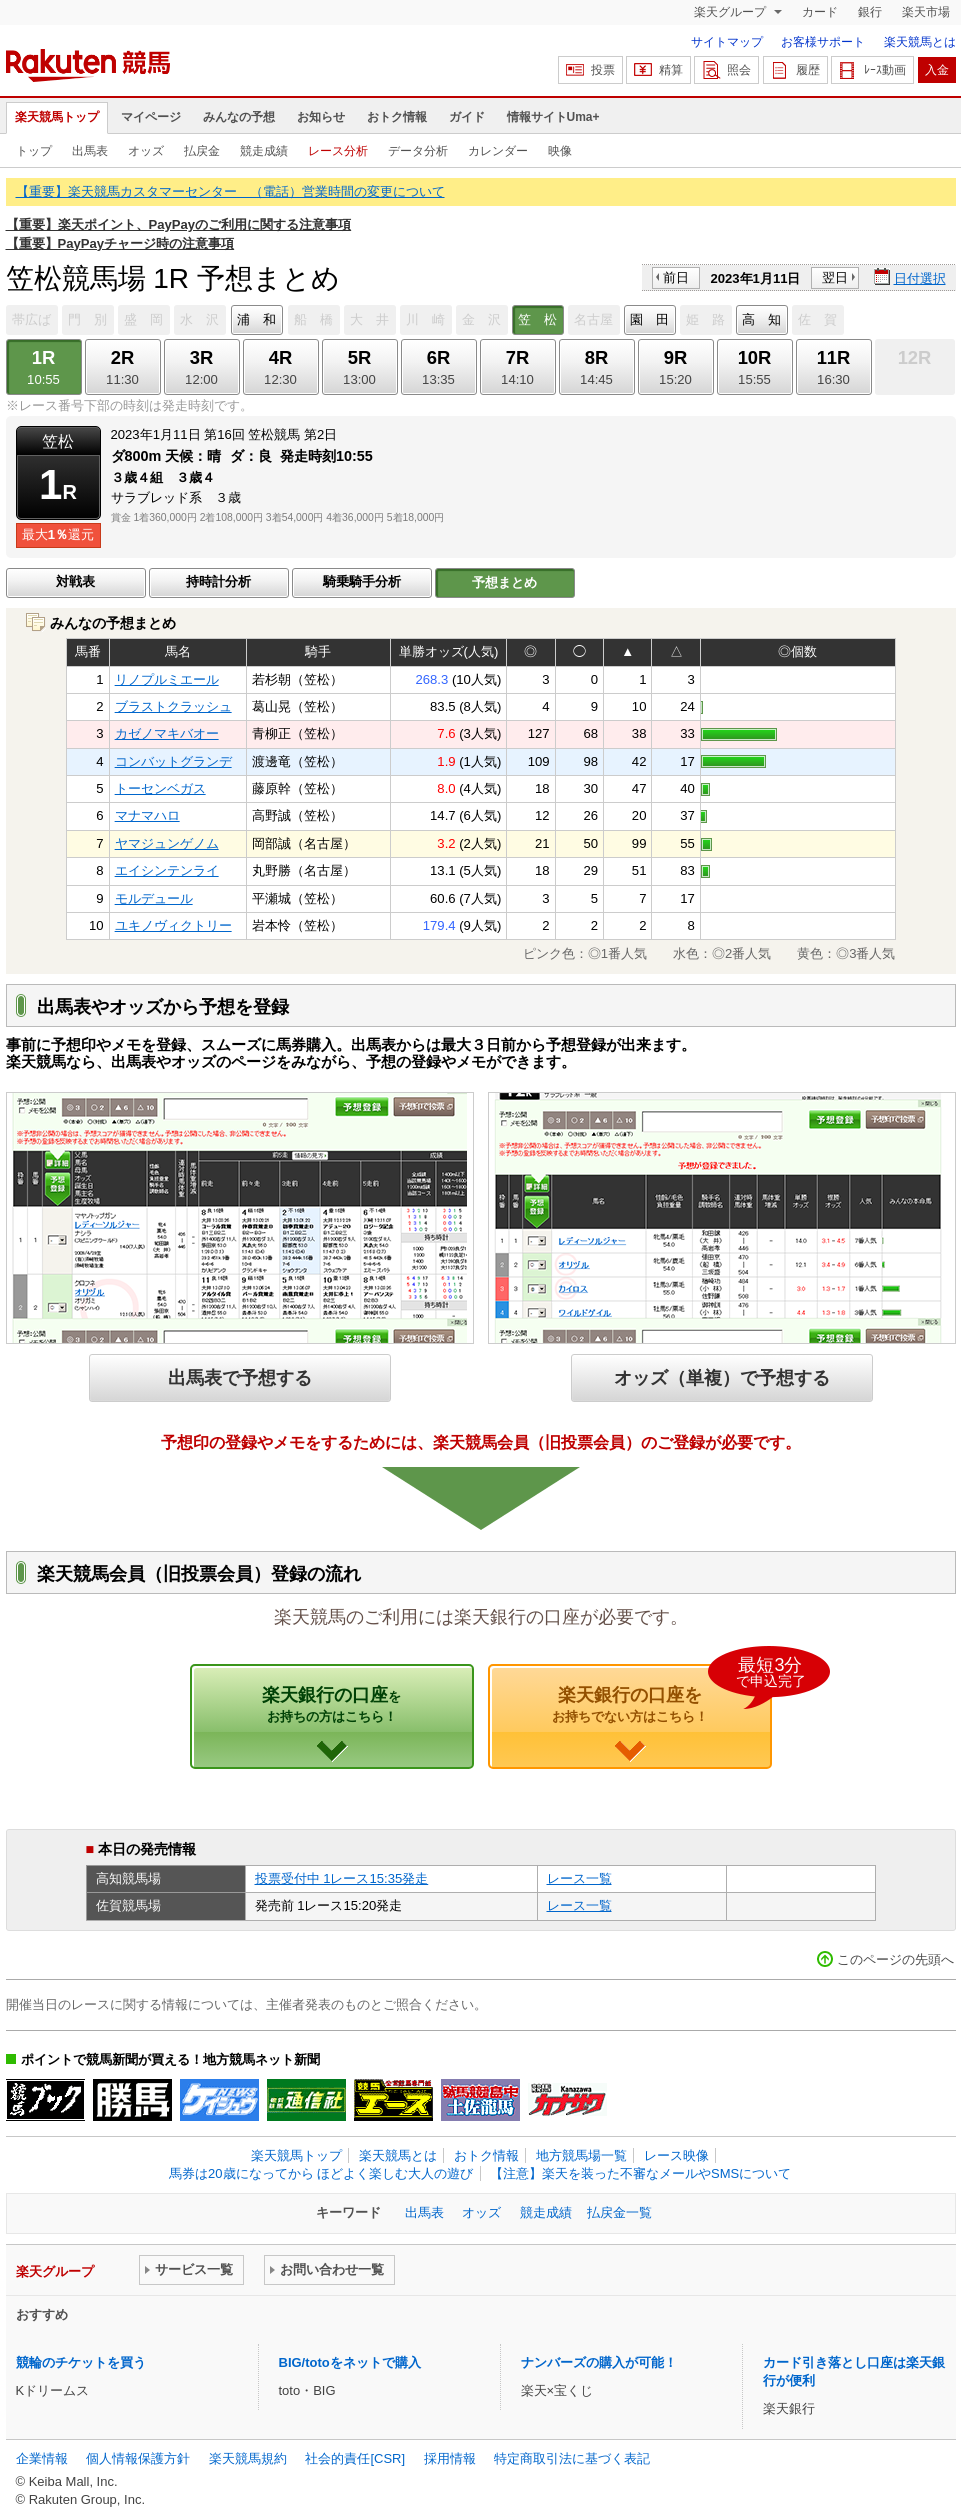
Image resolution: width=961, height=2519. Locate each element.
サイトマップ (727, 42)
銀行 (870, 12)
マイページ (151, 117)
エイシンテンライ (167, 870)
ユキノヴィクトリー (173, 925)
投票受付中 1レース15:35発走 (342, 1878)
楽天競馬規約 (248, 2458)
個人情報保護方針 (138, 2458)
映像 (560, 151)
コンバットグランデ (173, 761)
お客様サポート (823, 42)
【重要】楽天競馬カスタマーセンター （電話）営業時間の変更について (230, 191)
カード (820, 12)
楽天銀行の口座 (331, 1704)
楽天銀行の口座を (662, 1694)
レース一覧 (579, 1878)
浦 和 (256, 319)
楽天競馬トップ (57, 117)
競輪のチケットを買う (81, 2362)
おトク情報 (397, 117)
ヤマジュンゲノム (167, 843)
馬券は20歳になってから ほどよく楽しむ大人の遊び (321, 2173)
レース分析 (338, 151)
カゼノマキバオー (167, 733)
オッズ (146, 151)
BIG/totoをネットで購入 (350, 2362)
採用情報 (450, 2458)
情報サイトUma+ (553, 117)
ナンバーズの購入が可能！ (599, 2362)
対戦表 (75, 581)
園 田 (649, 319)
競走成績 (264, 151)
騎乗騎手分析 (362, 581)
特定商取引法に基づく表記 (572, 2458)
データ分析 (418, 151)
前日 (676, 277)
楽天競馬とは (920, 42)
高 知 (761, 319)
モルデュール (154, 898)
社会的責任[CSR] (355, 2458)
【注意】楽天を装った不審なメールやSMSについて (640, 2173)
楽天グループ (731, 12)
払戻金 (202, 151)
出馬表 (90, 151)
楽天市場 (926, 12)
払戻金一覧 (619, 2212)
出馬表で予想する (240, 1377)
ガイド (467, 117)
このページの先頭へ (895, 1959)
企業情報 (42, 2458)
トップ (34, 151)
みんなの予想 (239, 117)
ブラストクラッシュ (173, 706)
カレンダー (498, 151)
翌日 (835, 277)
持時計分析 (218, 581)
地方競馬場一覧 (581, 2155)
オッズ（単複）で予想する (722, 1377)
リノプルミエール (167, 679)
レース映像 (676, 2155)
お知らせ (321, 117)
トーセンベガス (160, 788)
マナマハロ (147, 815)
